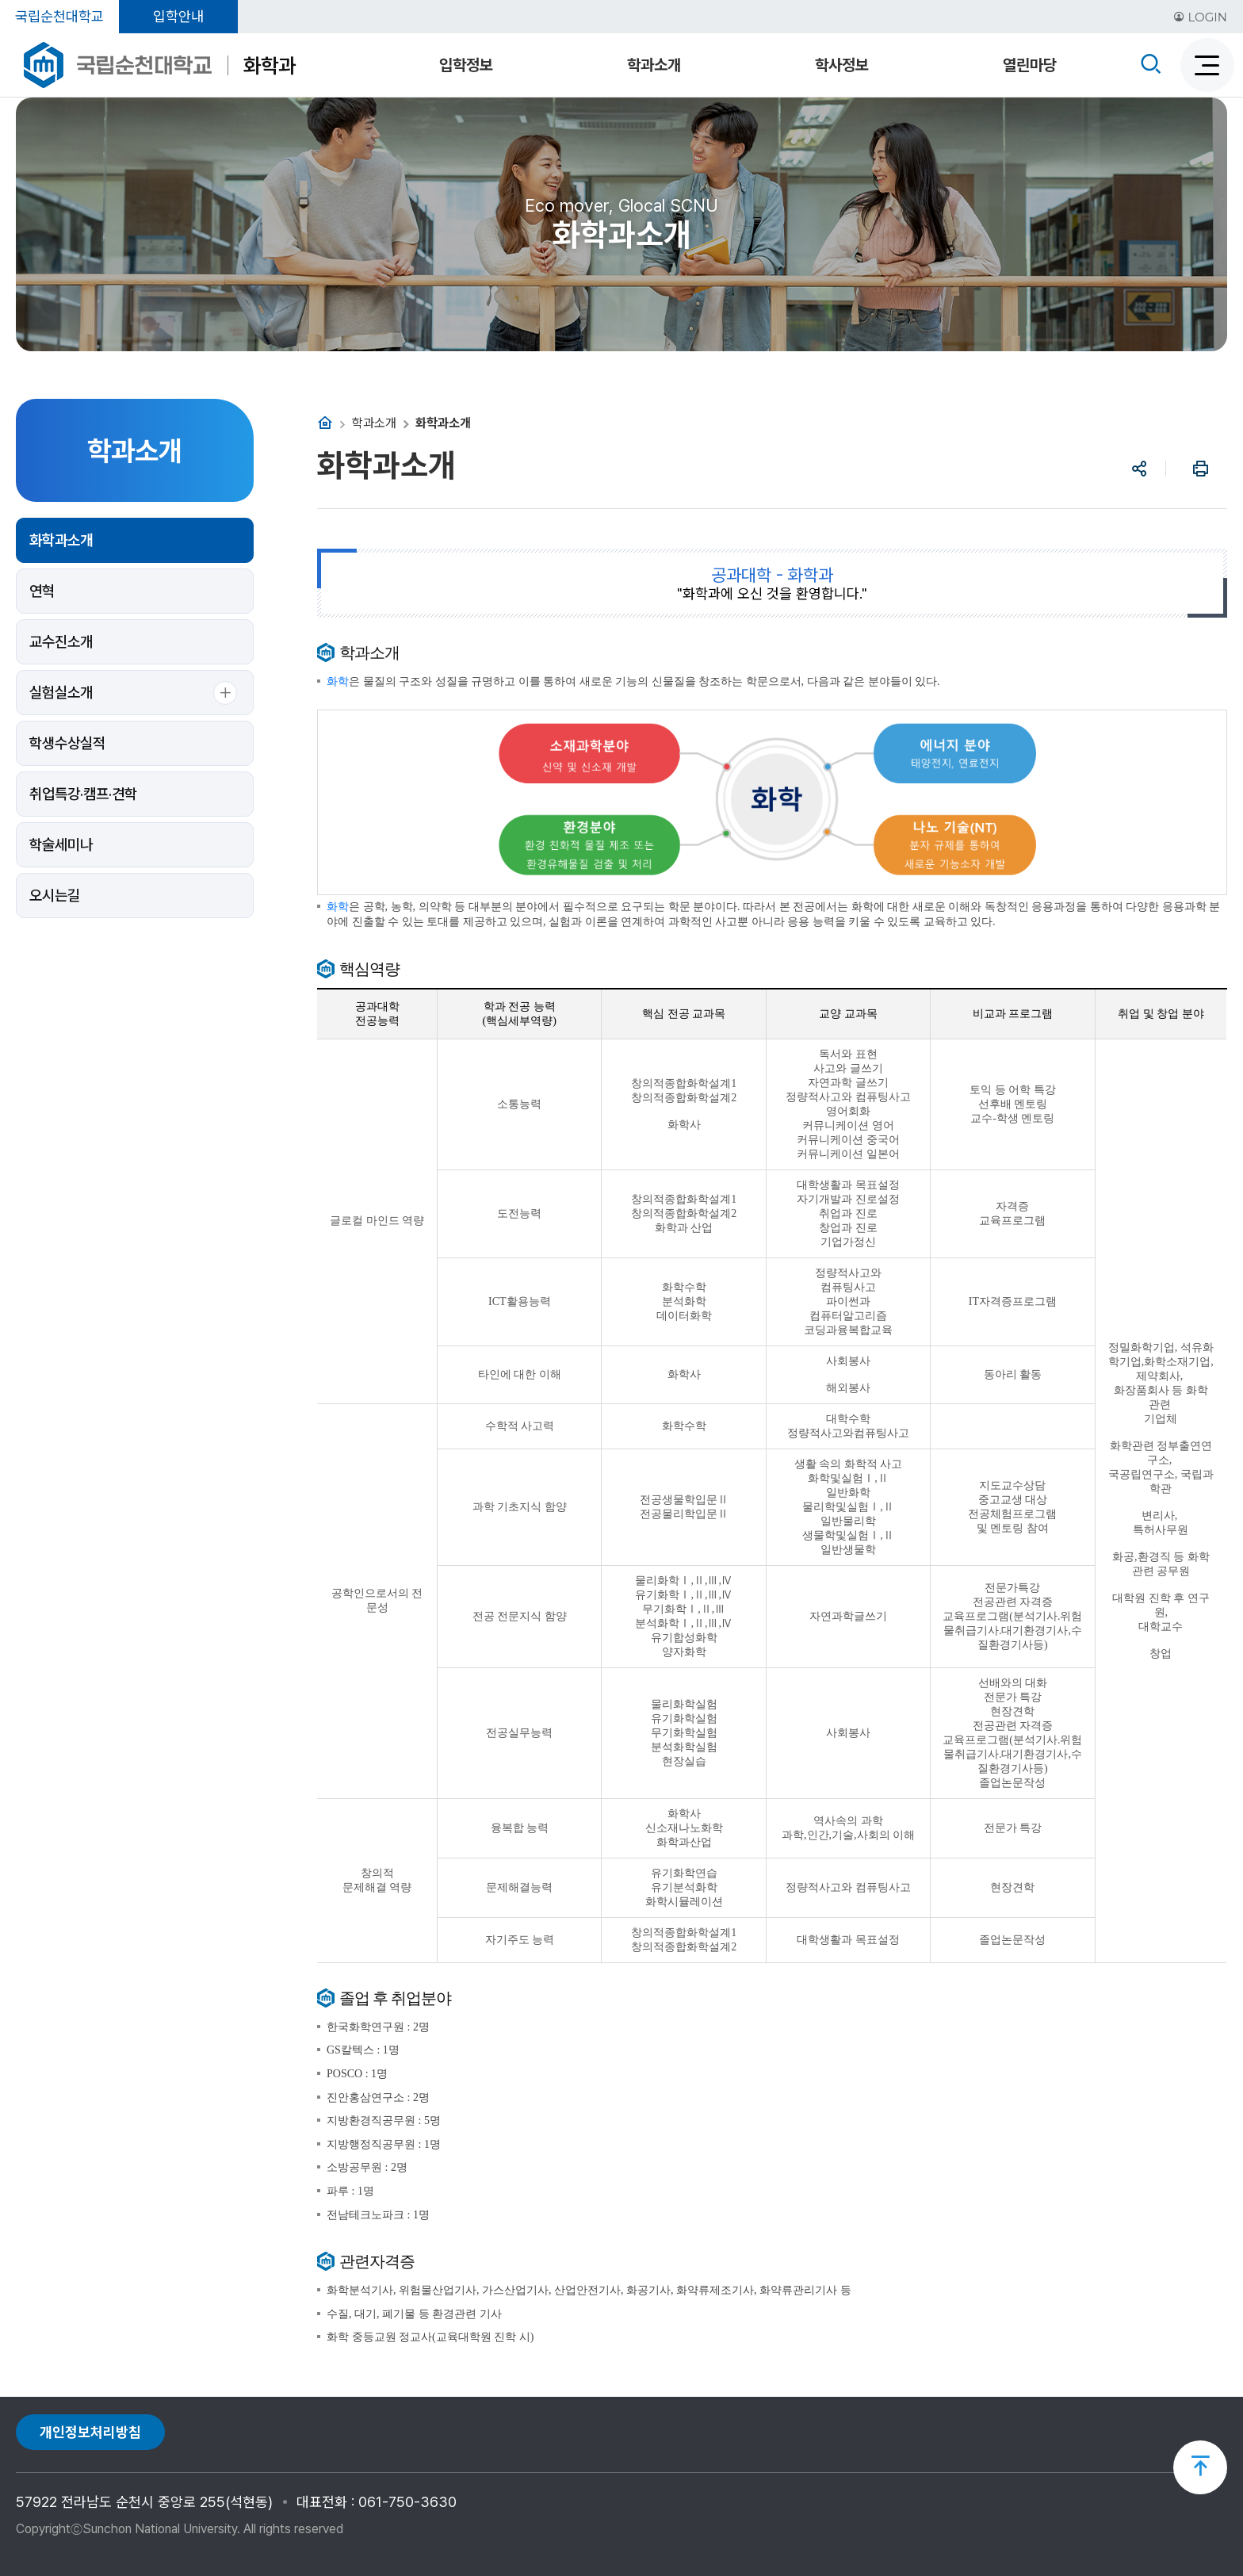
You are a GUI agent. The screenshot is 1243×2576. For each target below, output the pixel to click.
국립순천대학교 (59, 16)
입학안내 (178, 16)
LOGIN (1200, 17)
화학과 (269, 65)
